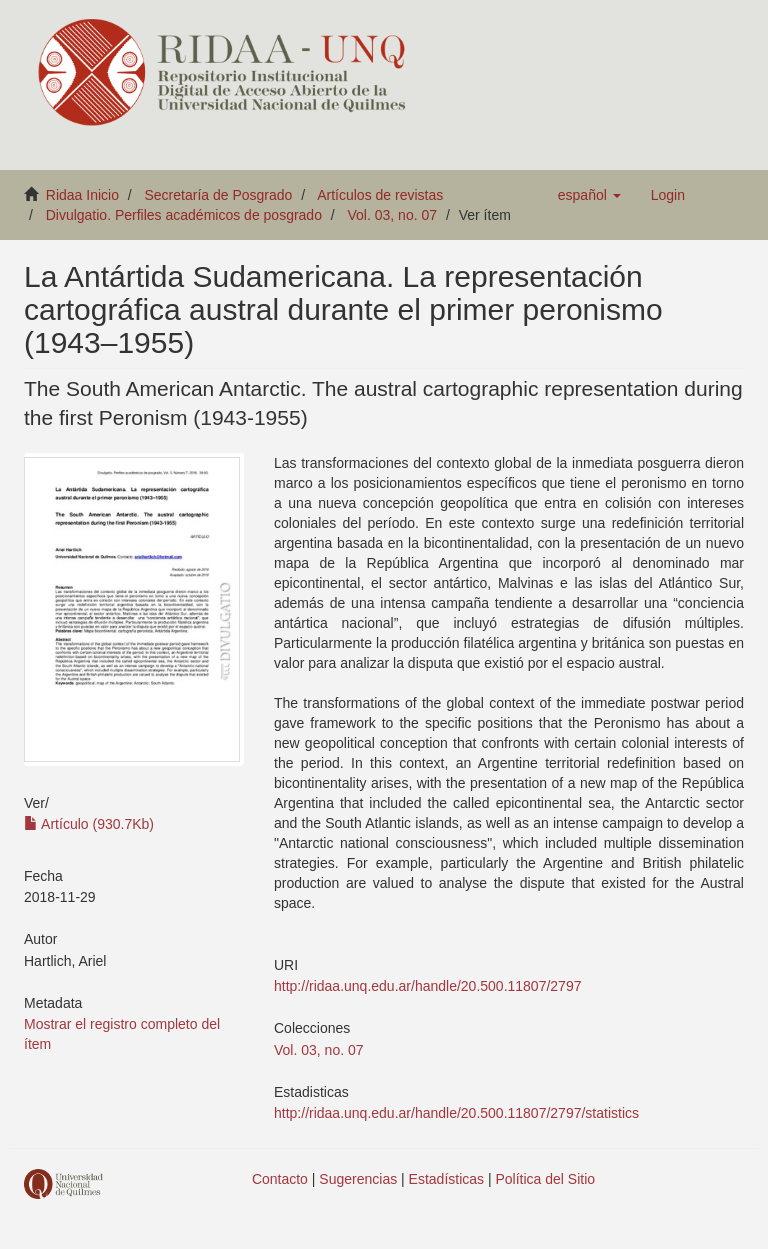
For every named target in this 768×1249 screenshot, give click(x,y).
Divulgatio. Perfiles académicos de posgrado (184, 215)
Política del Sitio (546, 1179)
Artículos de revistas (380, 195)
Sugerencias (358, 1179)
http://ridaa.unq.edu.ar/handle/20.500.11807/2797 (427, 986)
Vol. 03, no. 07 (393, 215)
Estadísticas (446, 1179)
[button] (589, 195)
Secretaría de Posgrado (219, 195)
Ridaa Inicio (82, 195)
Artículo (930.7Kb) (89, 824)
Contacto (280, 1179)
